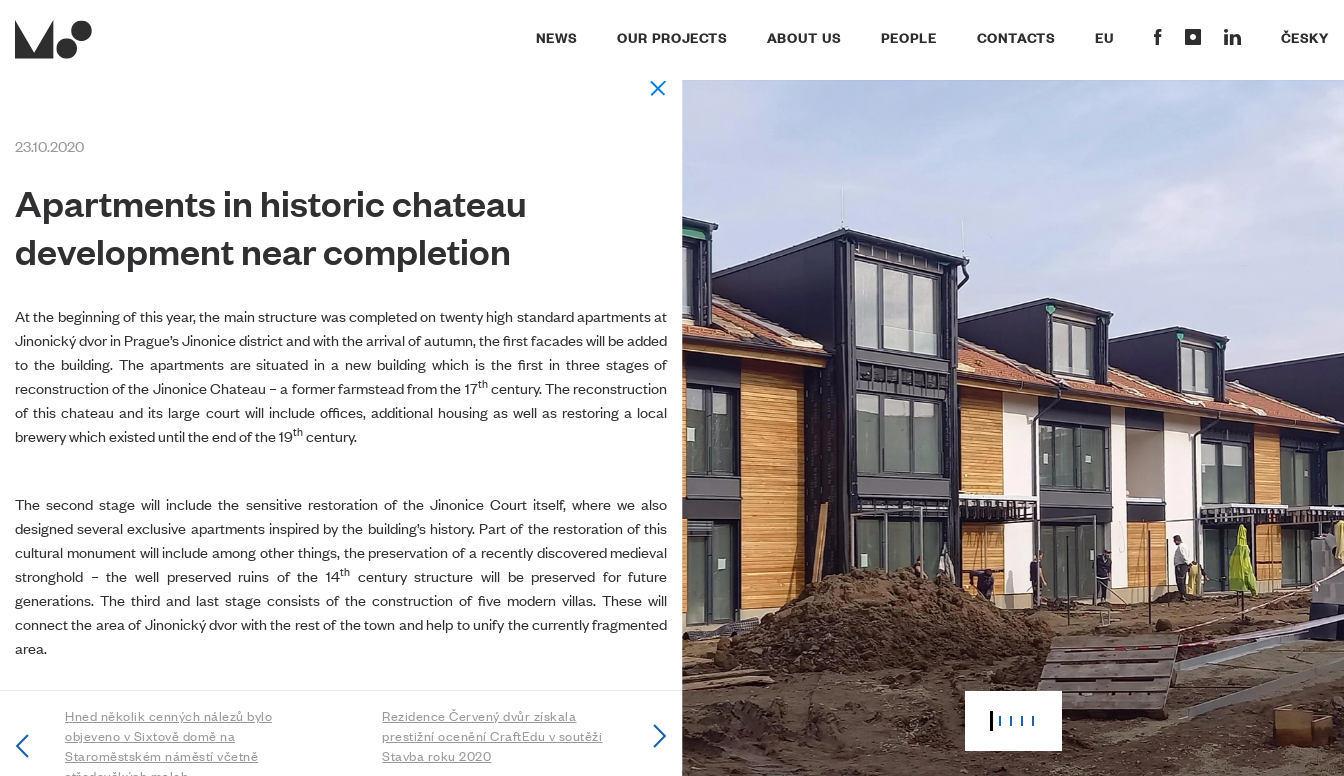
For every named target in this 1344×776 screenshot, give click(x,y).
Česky (1305, 37)
